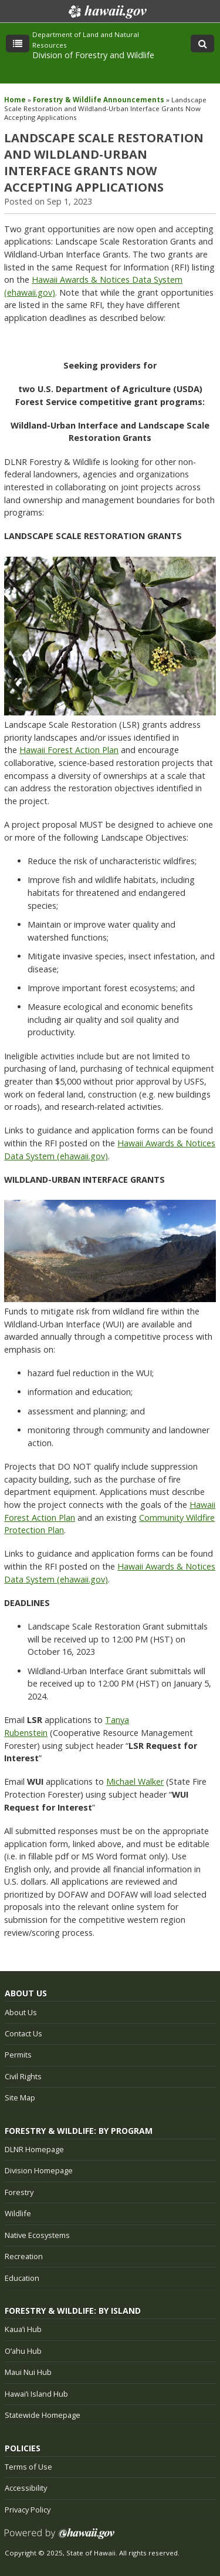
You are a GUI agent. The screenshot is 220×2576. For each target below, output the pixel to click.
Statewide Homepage (42, 2415)
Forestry (19, 2192)
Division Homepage (39, 2170)
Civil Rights (23, 2076)
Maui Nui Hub (28, 2372)
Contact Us (23, 2033)
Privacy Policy (27, 2509)
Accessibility (26, 2488)
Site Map (20, 2097)
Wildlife (18, 2213)
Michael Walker (135, 1781)
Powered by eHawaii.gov (59, 2538)
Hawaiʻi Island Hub (36, 2393)
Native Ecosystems (37, 2235)
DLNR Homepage (34, 2149)
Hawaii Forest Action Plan (69, 749)
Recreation (24, 2256)
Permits (18, 2054)
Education (22, 2278)
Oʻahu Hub (23, 2351)
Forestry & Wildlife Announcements (98, 99)
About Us (21, 2012)
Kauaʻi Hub (23, 2329)
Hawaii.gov (106, 12)
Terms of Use (28, 2466)
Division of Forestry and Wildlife (93, 55)
